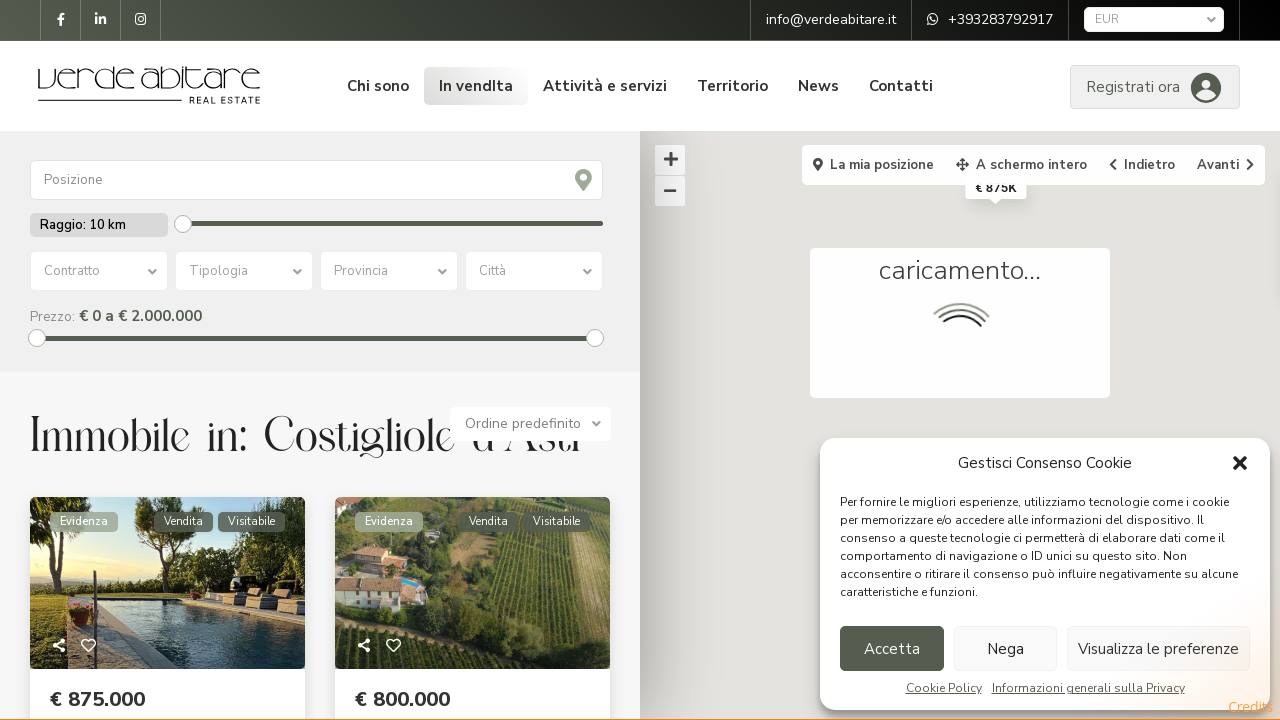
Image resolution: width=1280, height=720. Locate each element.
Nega (1005, 649)
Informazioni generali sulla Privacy (1088, 688)
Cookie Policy (944, 688)
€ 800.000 (402, 699)
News (818, 86)
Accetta (892, 649)
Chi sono (378, 86)
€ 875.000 (97, 699)
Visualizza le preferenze (1158, 649)
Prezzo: (52, 317)
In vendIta (476, 86)
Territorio (732, 86)
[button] (1240, 463)
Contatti (901, 86)
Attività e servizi (605, 86)
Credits (1250, 706)
